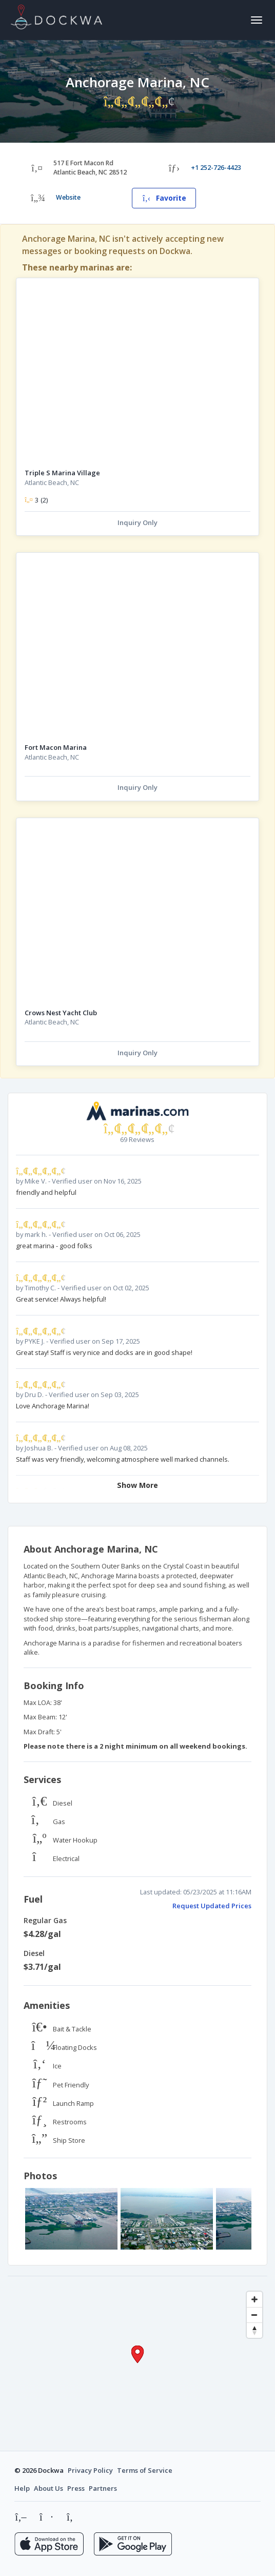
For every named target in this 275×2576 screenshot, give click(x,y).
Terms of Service (144, 2470)
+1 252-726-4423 (216, 167)
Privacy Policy (90, 2470)
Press (76, 2488)
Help (22, 2488)
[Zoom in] (254, 2299)
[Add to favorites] (246, 290)
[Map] (137, 2364)
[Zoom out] (254, 2314)
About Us (48, 2488)
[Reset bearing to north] (254, 2330)
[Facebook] (46, 2517)
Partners (103, 2488)
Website (68, 197)
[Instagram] (20, 2517)
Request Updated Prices (211, 1905)
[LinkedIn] (71, 2517)
